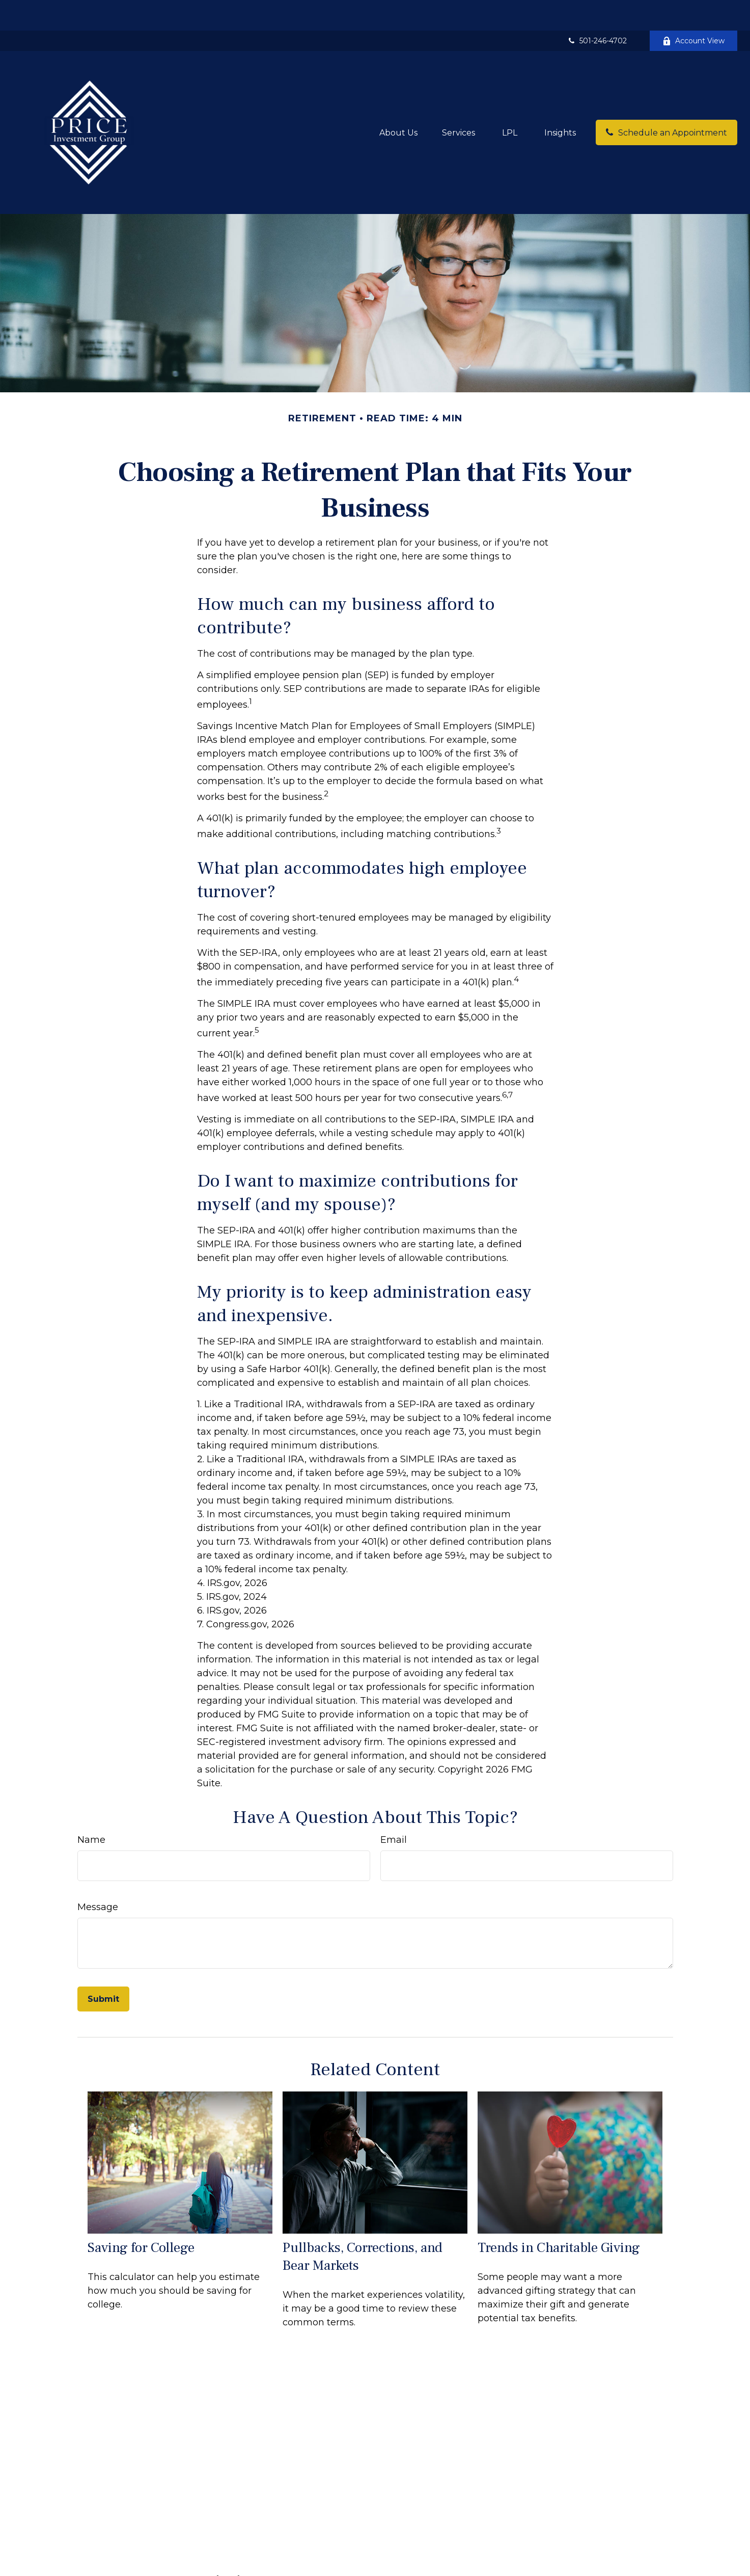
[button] (398, 102)
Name (91, 1809)
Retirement (217, 2566)
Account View (693, 10)
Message (97, 1876)
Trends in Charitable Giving (559, 2217)
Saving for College (141, 2217)
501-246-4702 (597, 10)
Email (393, 1809)
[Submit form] (103, 1968)
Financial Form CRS (370, 2555)
